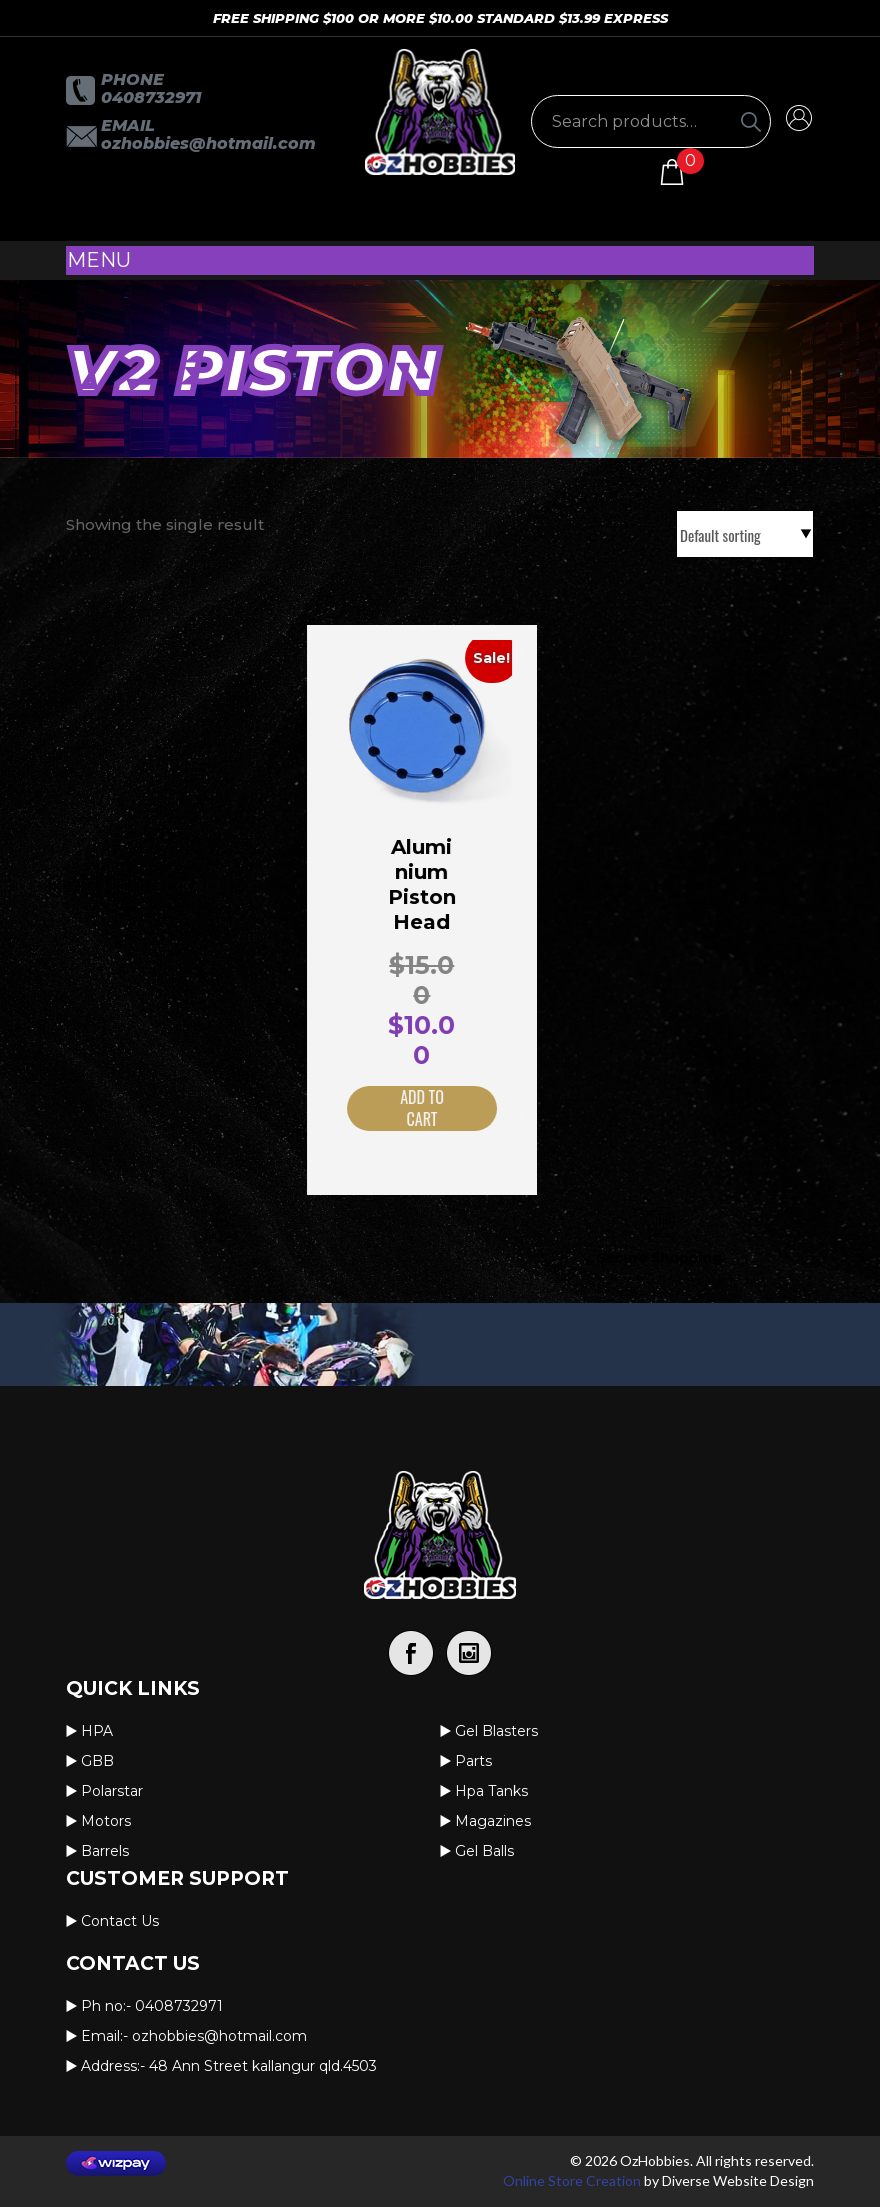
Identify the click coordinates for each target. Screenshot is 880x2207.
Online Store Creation (572, 2180)
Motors (106, 1821)
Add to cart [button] (400, 1108)
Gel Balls (484, 1851)
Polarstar (112, 1791)
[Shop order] (745, 534)
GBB (97, 1761)
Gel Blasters (496, 1731)
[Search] (751, 121)
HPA (97, 1731)
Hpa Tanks (491, 1791)
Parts (473, 1761)
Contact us (120, 1921)
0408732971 (151, 97)
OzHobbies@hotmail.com (208, 143)
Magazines (493, 1821)
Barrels (105, 1851)
